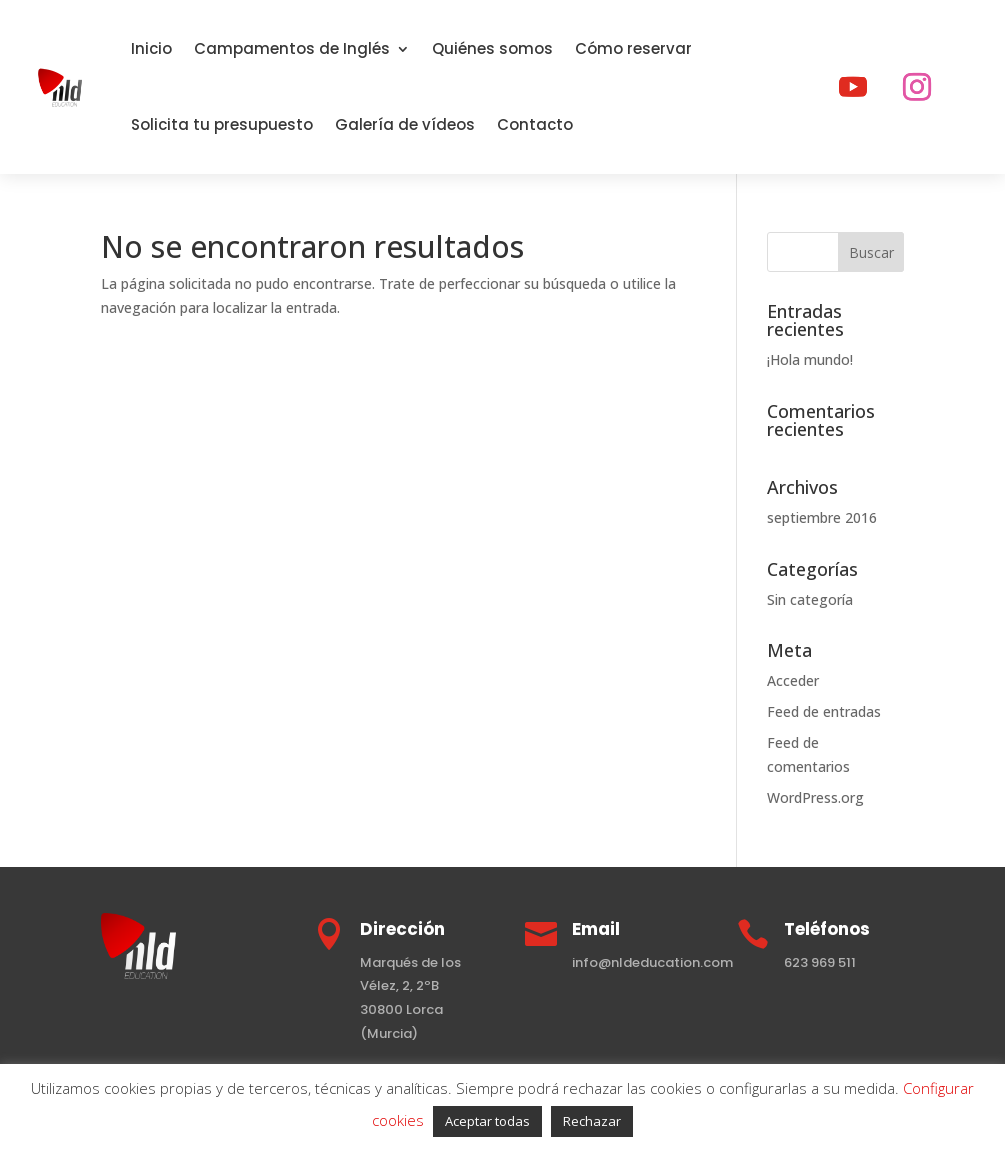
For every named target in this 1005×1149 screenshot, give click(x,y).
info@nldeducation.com (652, 962)
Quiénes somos (492, 48)
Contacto (535, 124)
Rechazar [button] (592, 1121)
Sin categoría (810, 599)
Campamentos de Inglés (292, 48)
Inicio (151, 48)
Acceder (793, 680)
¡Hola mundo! (810, 359)
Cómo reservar (633, 48)
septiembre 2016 (822, 517)
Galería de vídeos (405, 124)
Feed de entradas (824, 711)
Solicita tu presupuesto (222, 124)
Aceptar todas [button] (487, 1121)
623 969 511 (820, 962)
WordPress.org (815, 797)
